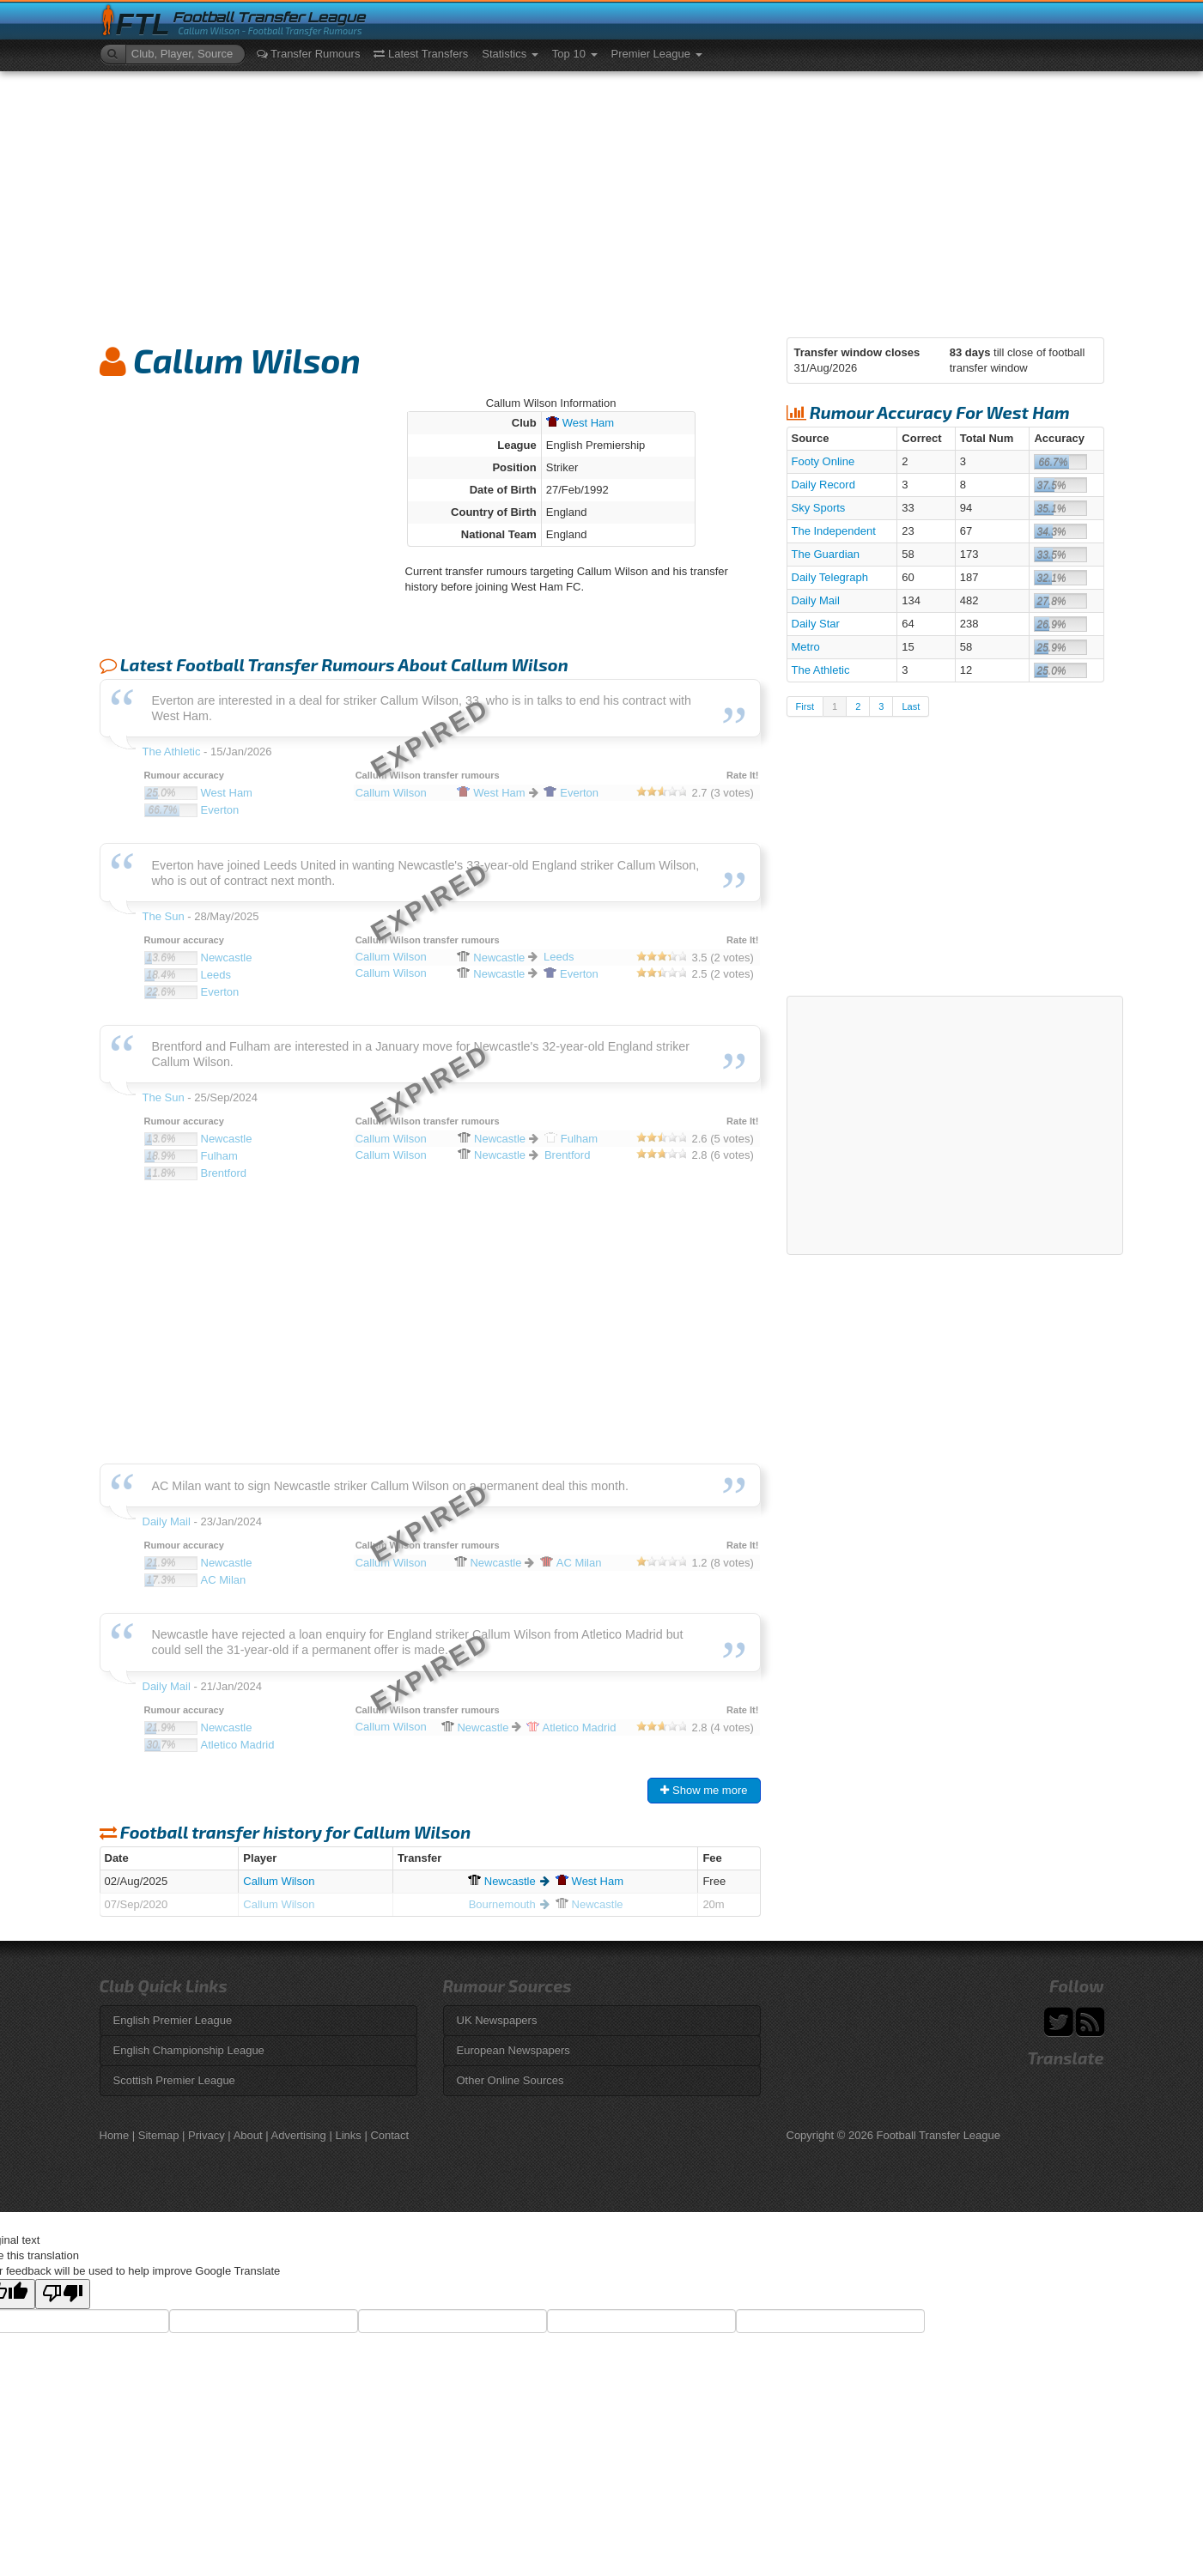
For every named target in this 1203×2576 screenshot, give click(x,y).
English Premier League (173, 2020)
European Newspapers (513, 2050)
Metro (806, 646)
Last (911, 706)
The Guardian (826, 554)
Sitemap (158, 2135)
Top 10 (575, 53)
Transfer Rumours (309, 53)
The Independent (834, 530)
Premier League (656, 53)
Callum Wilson (278, 1881)
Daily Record (823, 484)
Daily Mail (816, 600)
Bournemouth (502, 1904)
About (248, 2135)
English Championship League (188, 2050)
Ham (580, 422)
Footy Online (823, 461)
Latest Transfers (421, 53)
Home (115, 2135)
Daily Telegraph (830, 577)
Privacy (206, 2135)
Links (348, 2135)
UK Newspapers (497, 2020)
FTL (143, 24)
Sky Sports (819, 507)
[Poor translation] (62, 2294)
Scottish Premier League (174, 2080)
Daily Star (816, 623)
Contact (389, 2135)
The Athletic (821, 670)
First (805, 706)
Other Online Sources (510, 2080)
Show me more (703, 1790)
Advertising (298, 2135)
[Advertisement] (602, 200)
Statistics (510, 53)
